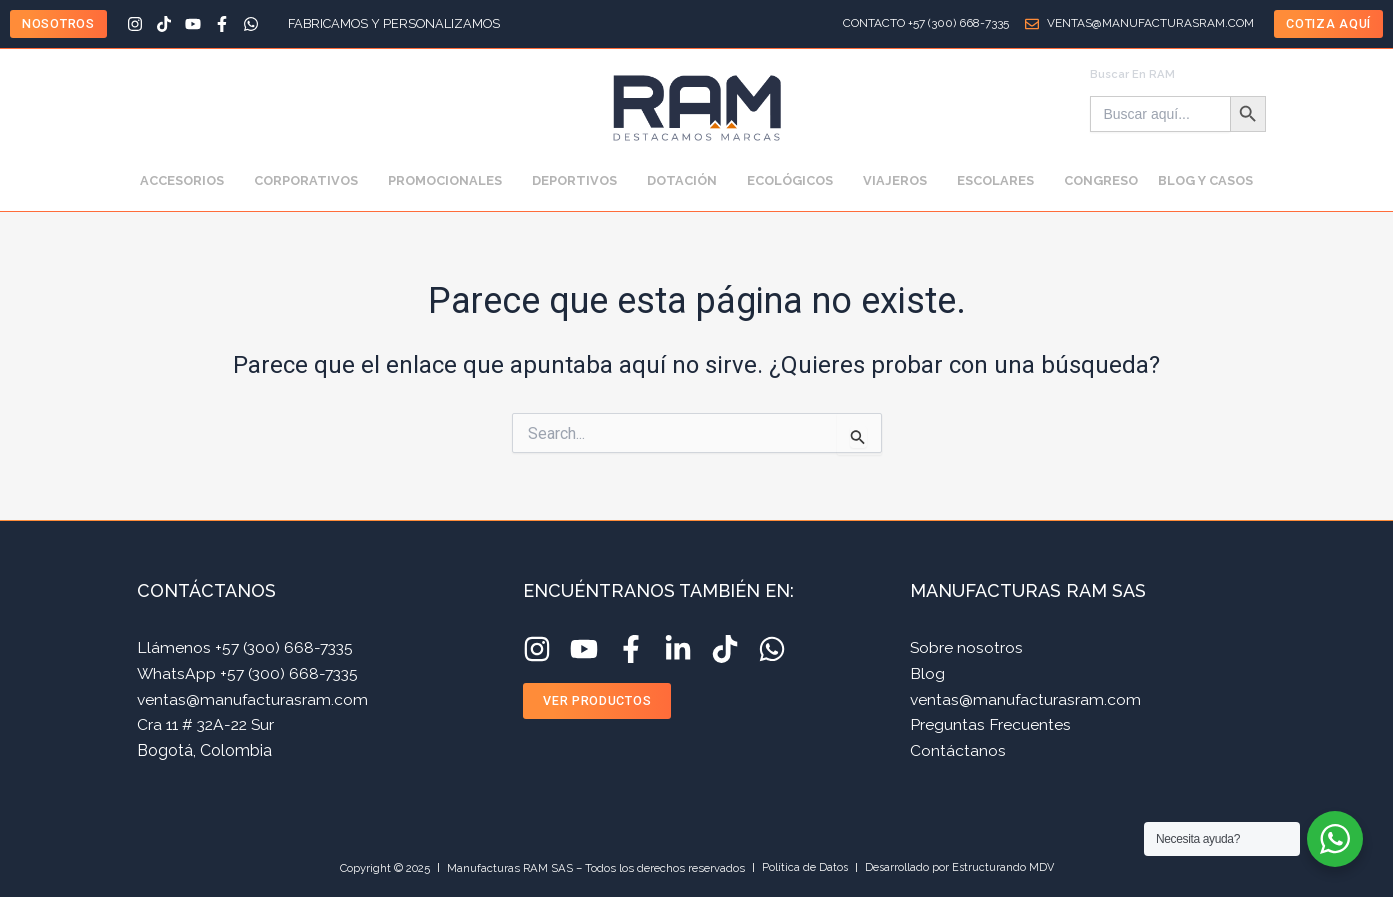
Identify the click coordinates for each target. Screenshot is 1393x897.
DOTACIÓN (687, 181)
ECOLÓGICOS (795, 181)
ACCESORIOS (187, 181)
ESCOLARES (1000, 181)
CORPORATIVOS (311, 181)
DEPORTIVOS (579, 181)
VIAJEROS (900, 181)
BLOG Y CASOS (1205, 180)
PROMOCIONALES (450, 181)
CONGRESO (1101, 180)
